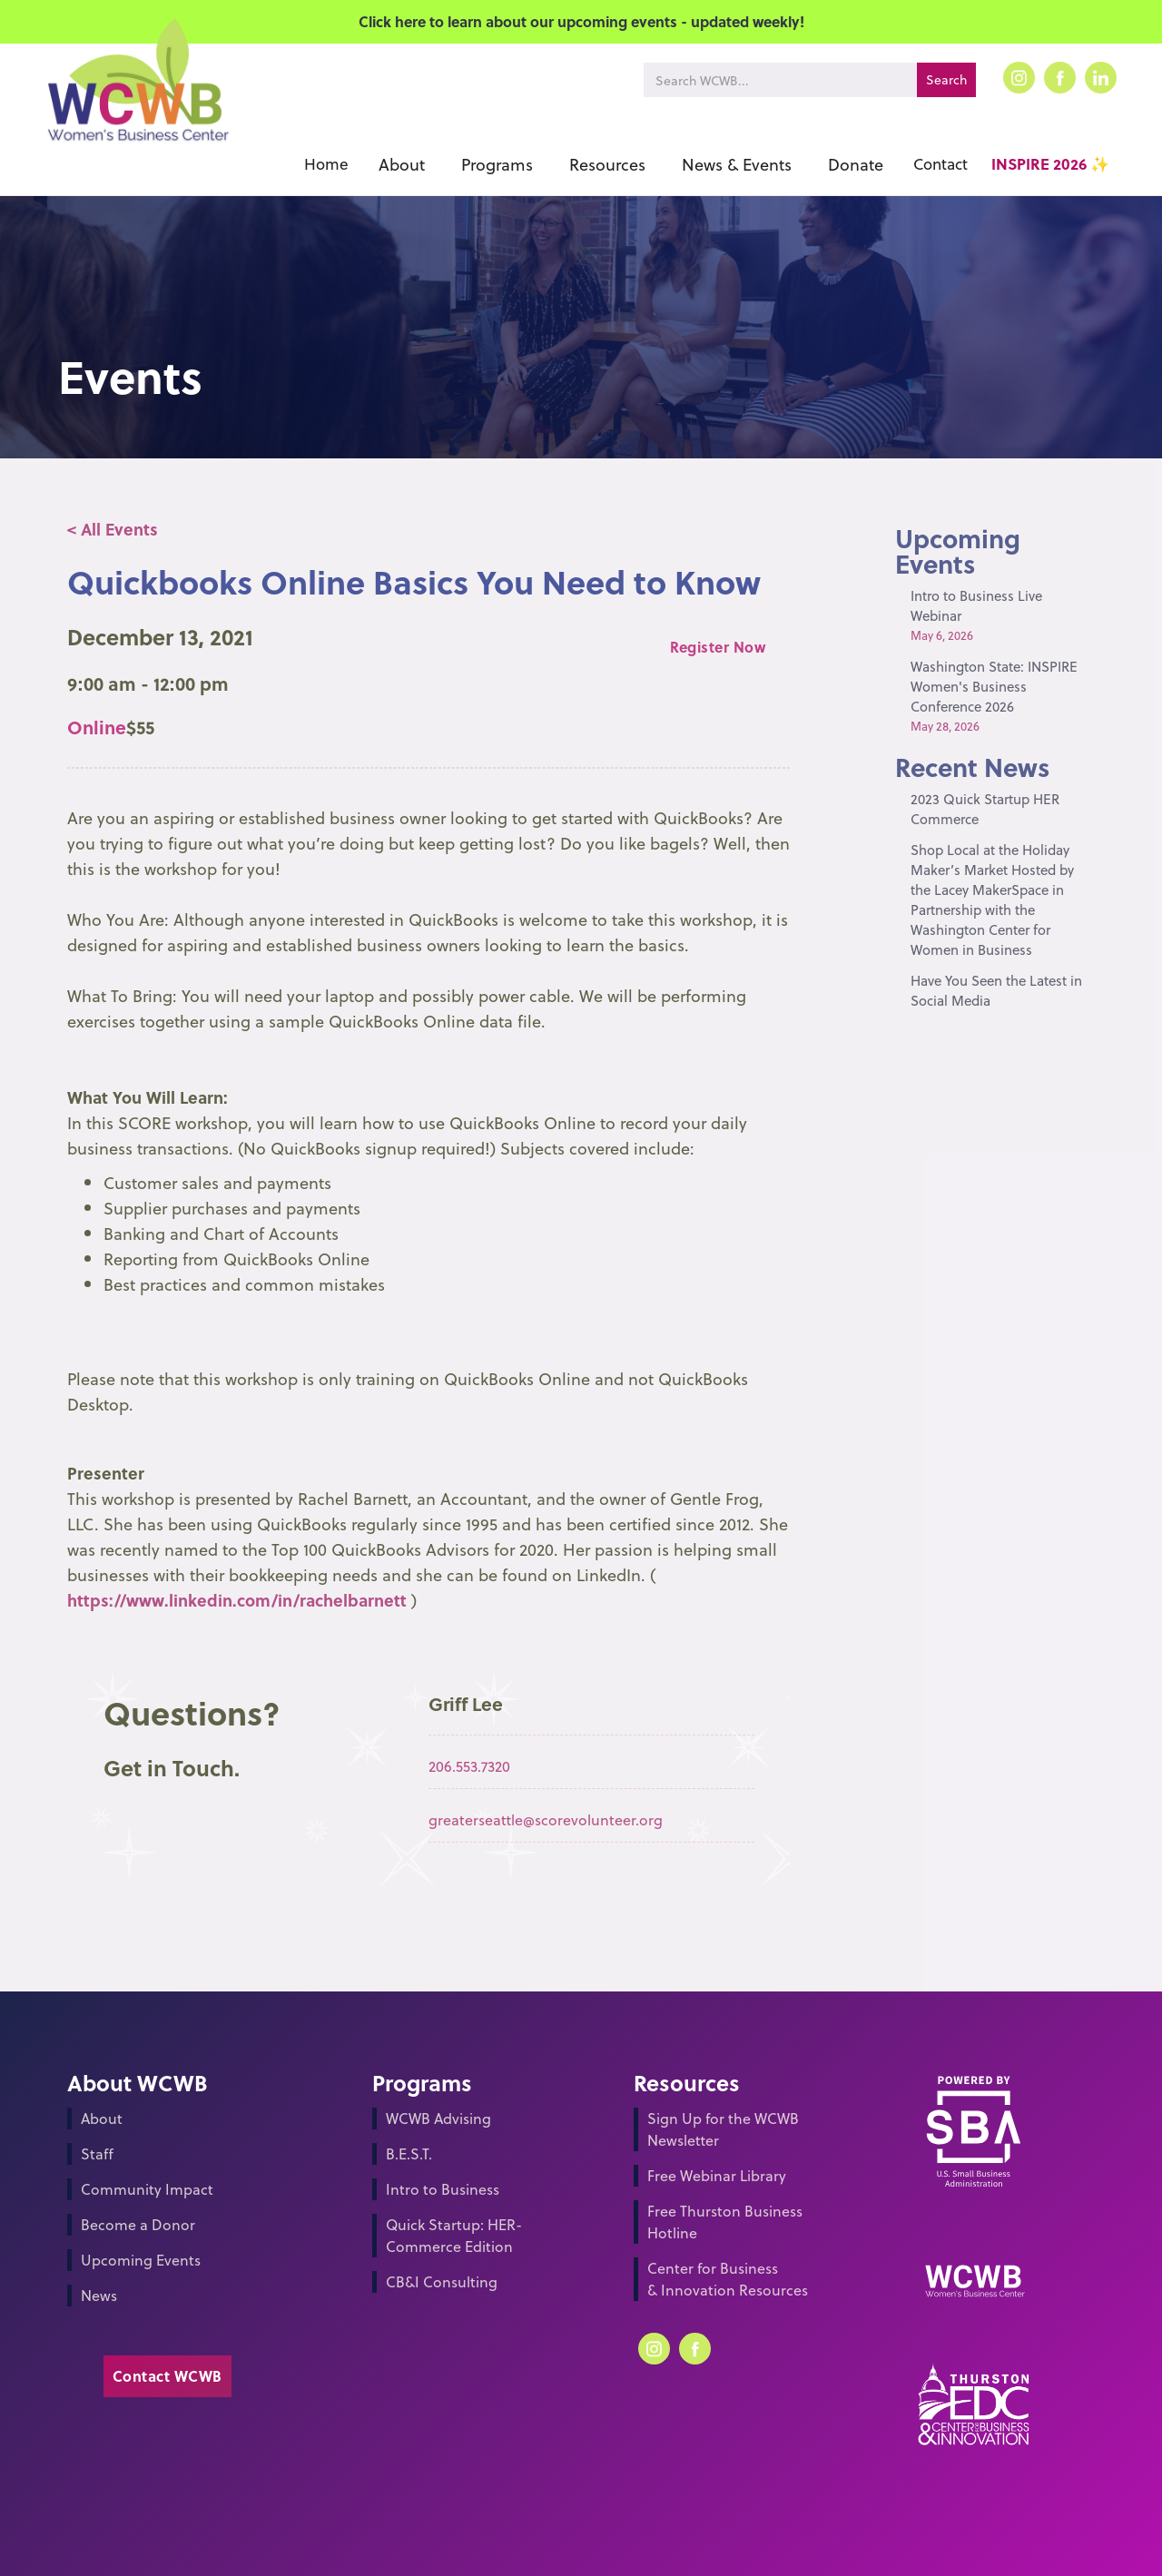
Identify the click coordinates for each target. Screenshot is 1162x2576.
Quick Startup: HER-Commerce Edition (454, 2235)
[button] (401, 164)
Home (326, 163)
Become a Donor (138, 2224)
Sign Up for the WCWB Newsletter (723, 2129)
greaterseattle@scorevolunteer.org (545, 1819)
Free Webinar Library (716, 2175)
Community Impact (147, 2188)
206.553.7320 (469, 1765)
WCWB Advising (438, 2118)
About (102, 2118)
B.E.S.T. (409, 2153)
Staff (97, 2153)
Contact (940, 163)
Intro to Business (442, 2188)
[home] (136, 107)
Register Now (717, 646)
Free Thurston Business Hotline (725, 2221)
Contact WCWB (167, 2375)
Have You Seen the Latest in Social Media (996, 990)
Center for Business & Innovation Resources (727, 2278)
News (99, 2295)
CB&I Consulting (441, 2281)
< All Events (112, 528)
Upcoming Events (141, 2259)
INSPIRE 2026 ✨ (1050, 163)
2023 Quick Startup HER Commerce (985, 809)
